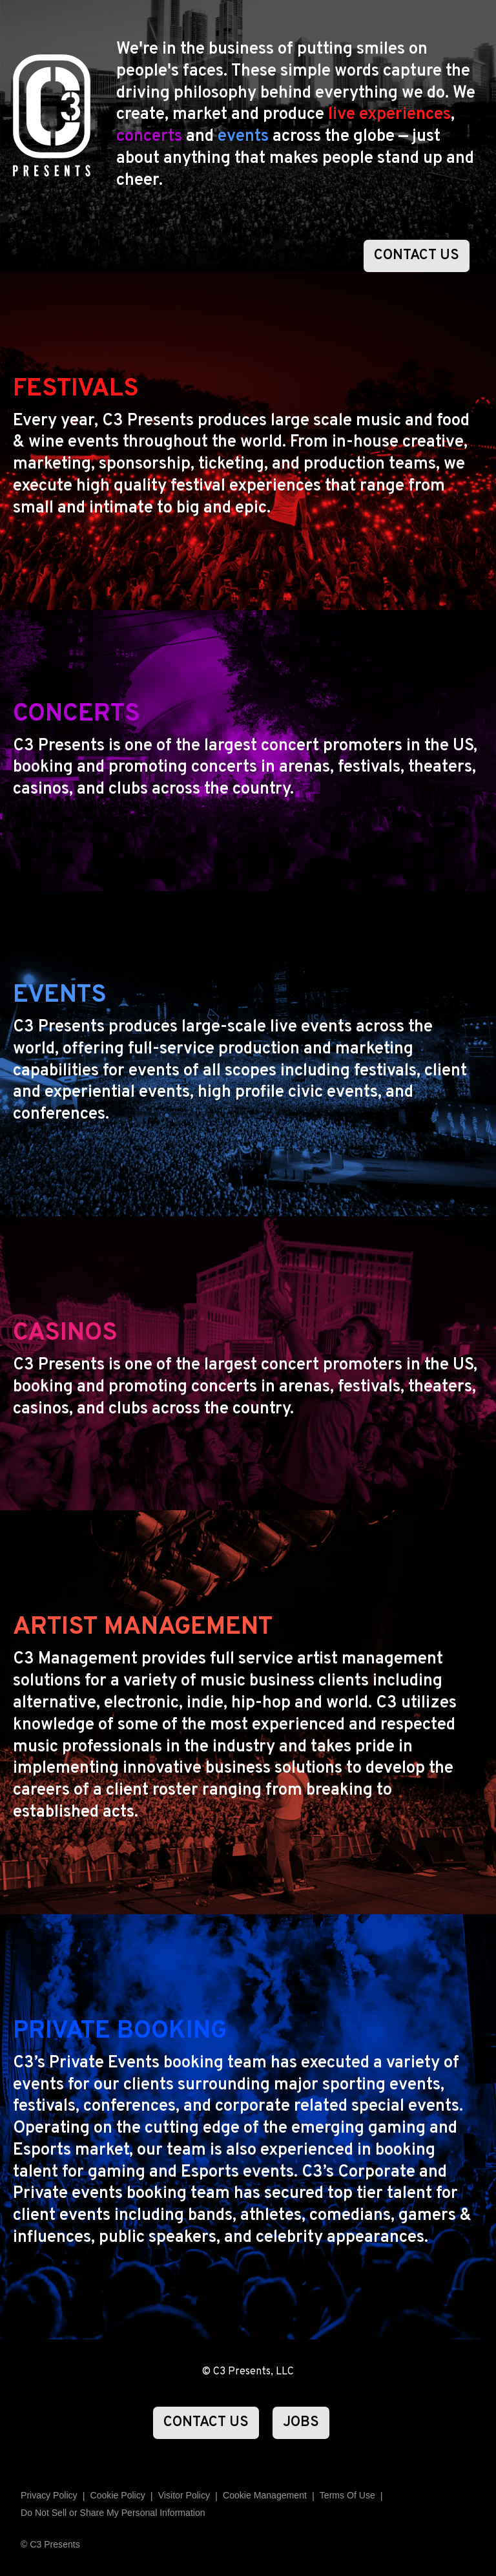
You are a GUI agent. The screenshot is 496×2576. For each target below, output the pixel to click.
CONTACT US (416, 255)
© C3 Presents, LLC (248, 2371)
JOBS (301, 2422)
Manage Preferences (264, 2495)
